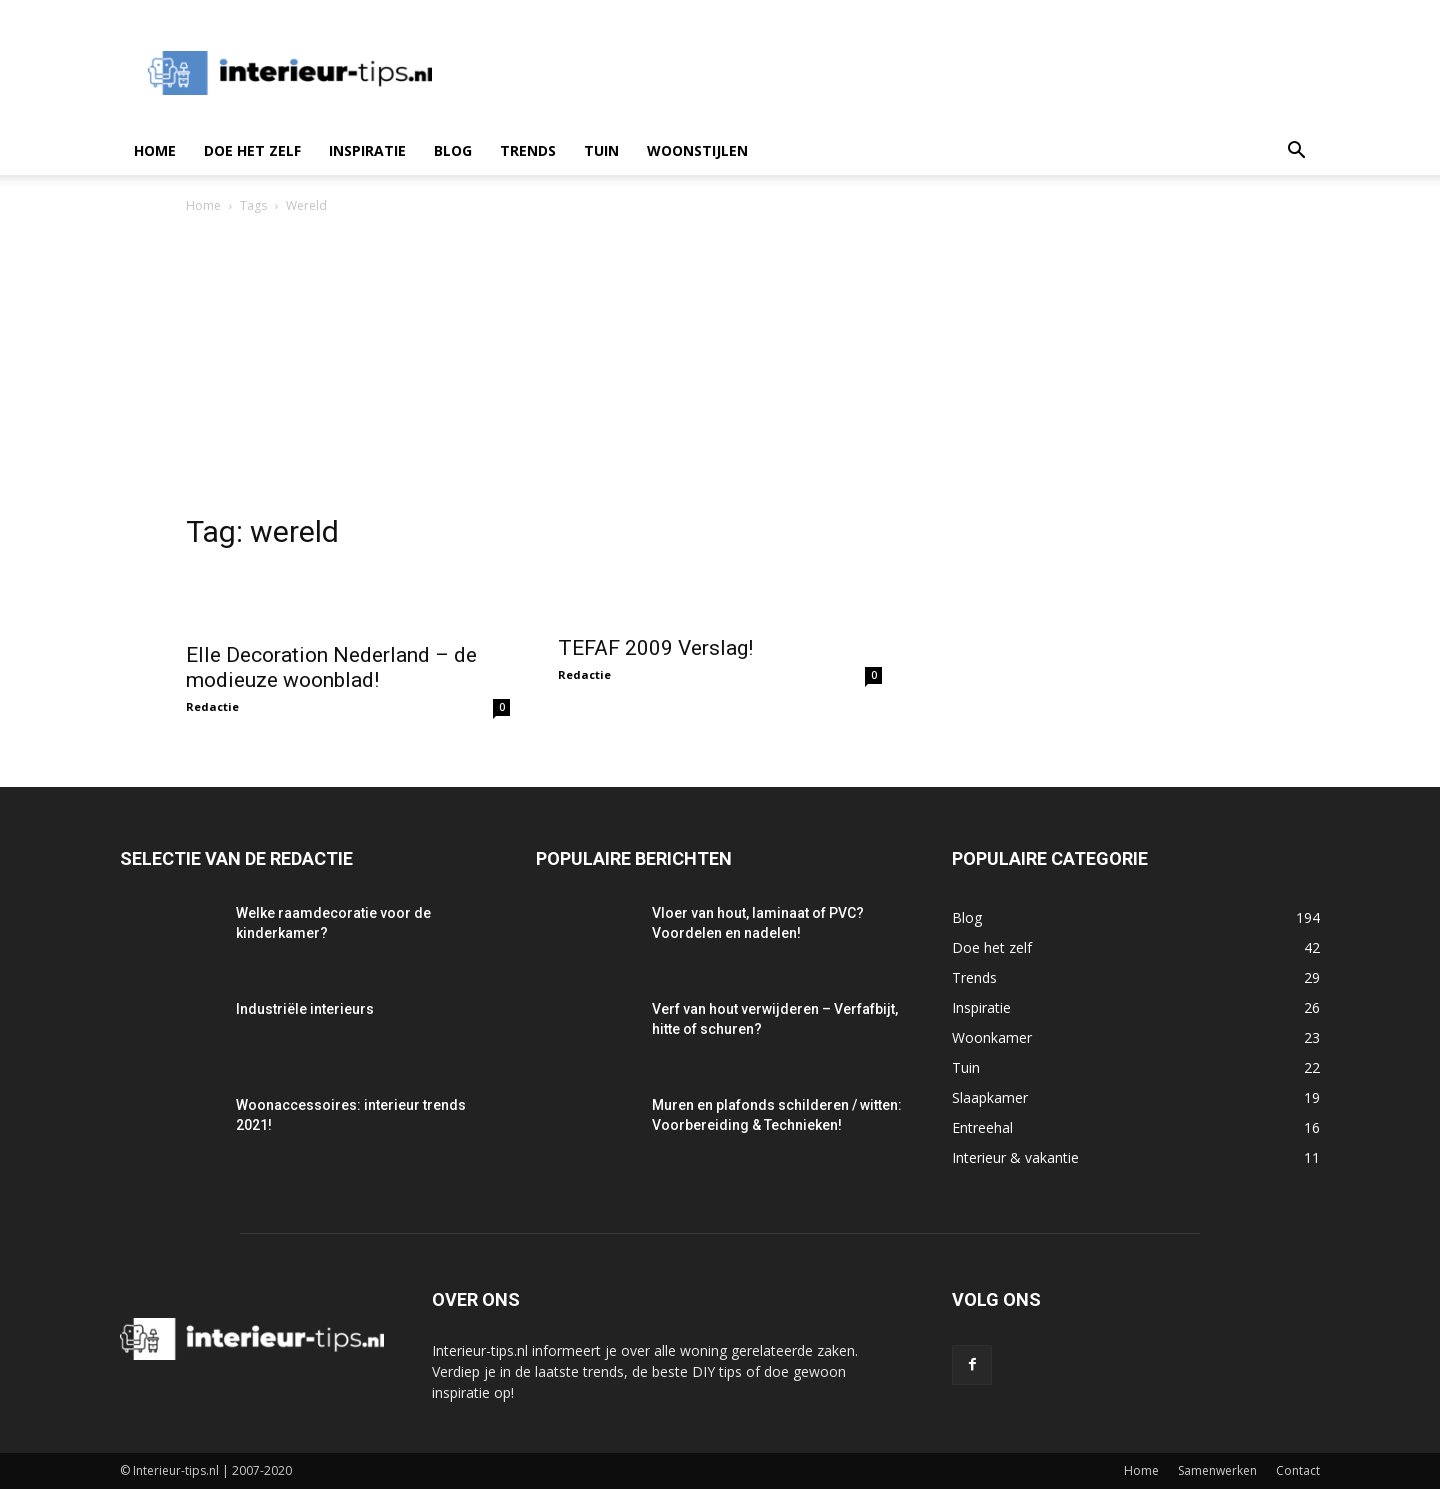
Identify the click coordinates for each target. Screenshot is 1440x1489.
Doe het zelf (252, 150)
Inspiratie (367, 150)
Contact (1298, 1470)
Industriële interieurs (305, 1009)
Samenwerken (1217, 1470)
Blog (453, 150)
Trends (528, 150)
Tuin (601, 150)
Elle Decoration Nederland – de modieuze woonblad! (331, 667)
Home (155, 150)
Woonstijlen (697, 150)
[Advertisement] (720, 367)
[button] (1296, 152)
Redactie (212, 706)
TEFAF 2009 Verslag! (655, 648)
